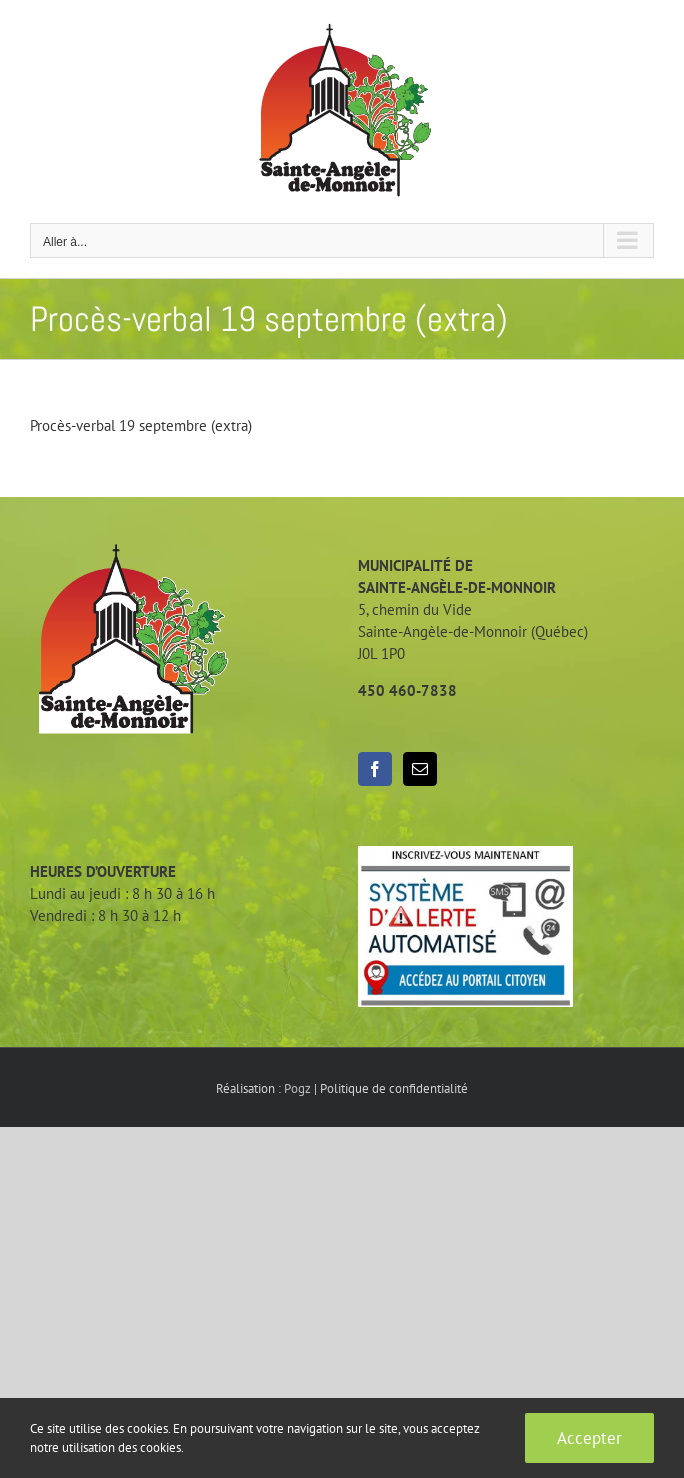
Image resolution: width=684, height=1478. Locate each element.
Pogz (297, 1088)
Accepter (589, 1438)
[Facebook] (375, 769)
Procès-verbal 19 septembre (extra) (141, 425)
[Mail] (420, 769)
